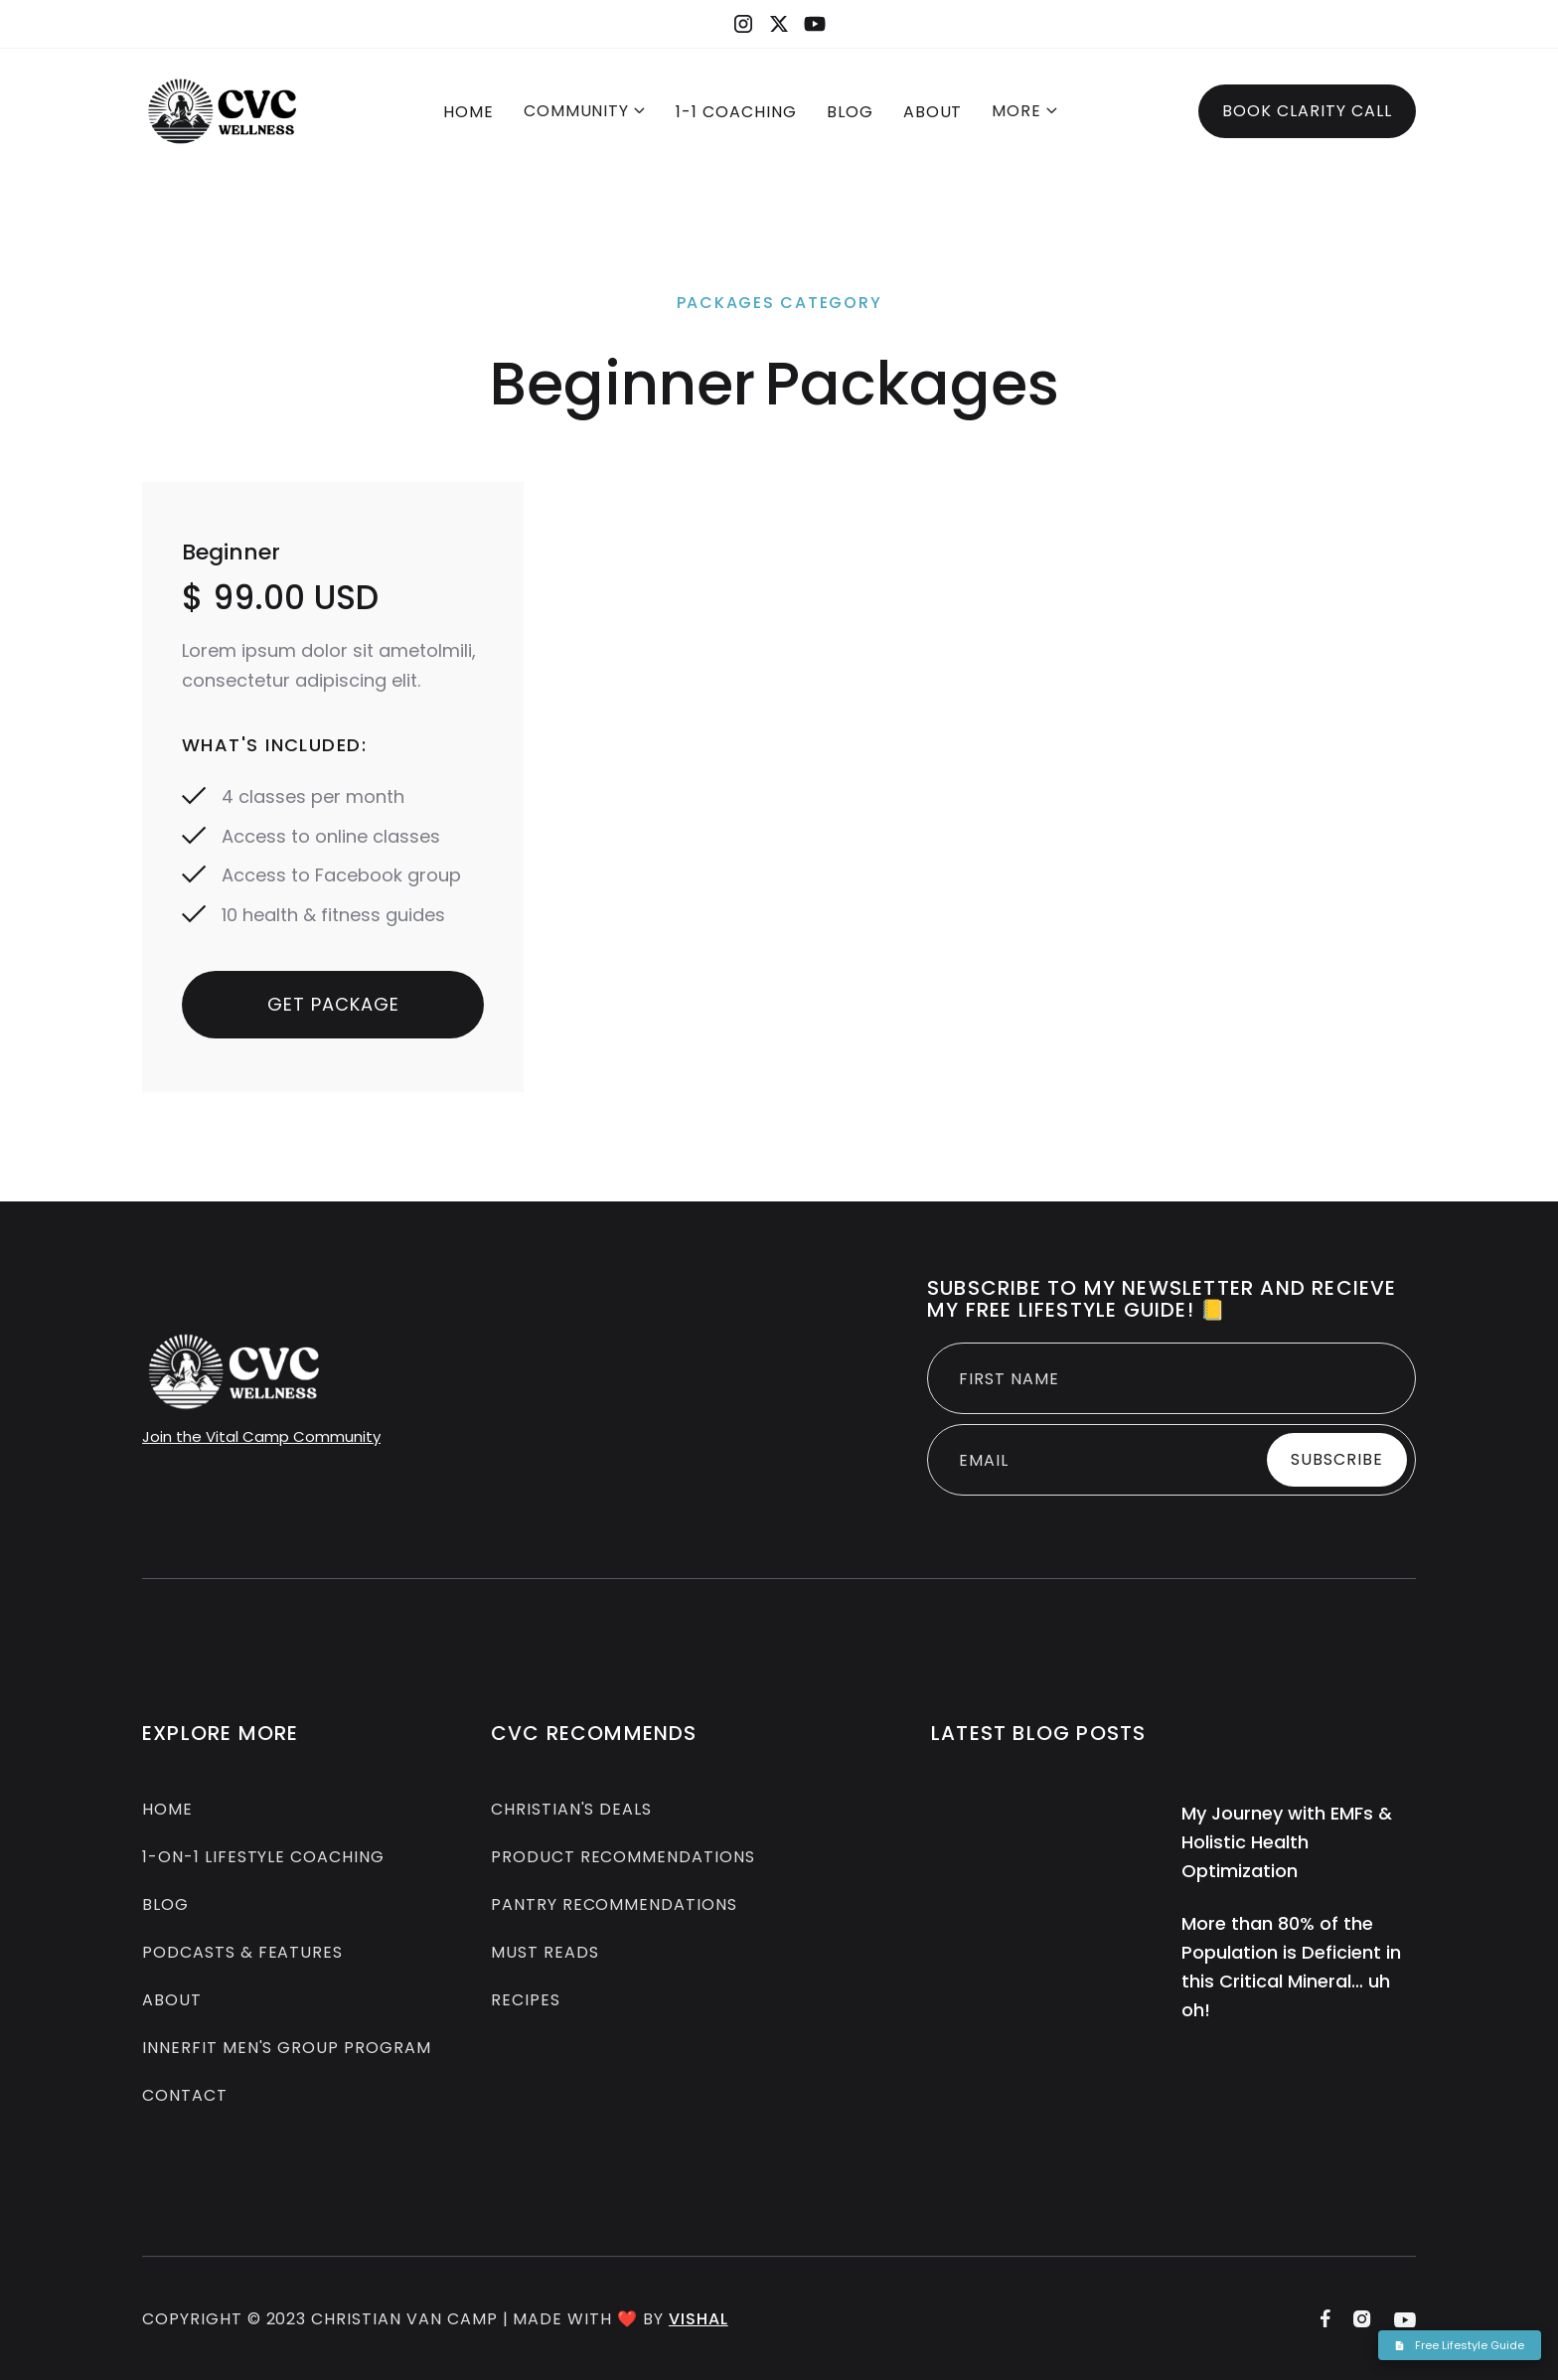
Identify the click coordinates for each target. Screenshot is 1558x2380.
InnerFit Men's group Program (286, 2050)
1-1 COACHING (736, 111)
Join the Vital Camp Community (261, 1436)
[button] (585, 112)
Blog (165, 1907)
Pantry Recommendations (614, 1907)
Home (468, 111)
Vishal (698, 2329)
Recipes (525, 2002)
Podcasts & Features (242, 1955)
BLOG (850, 111)
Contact (185, 2098)
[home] (222, 111)
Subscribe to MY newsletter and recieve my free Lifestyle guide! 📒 (1162, 1299)
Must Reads (545, 1955)
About (933, 111)
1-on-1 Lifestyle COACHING (263, 1859)
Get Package (333, 1004)
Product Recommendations (623, 1859)
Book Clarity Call (1307, 110)
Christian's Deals (571, 1812)
